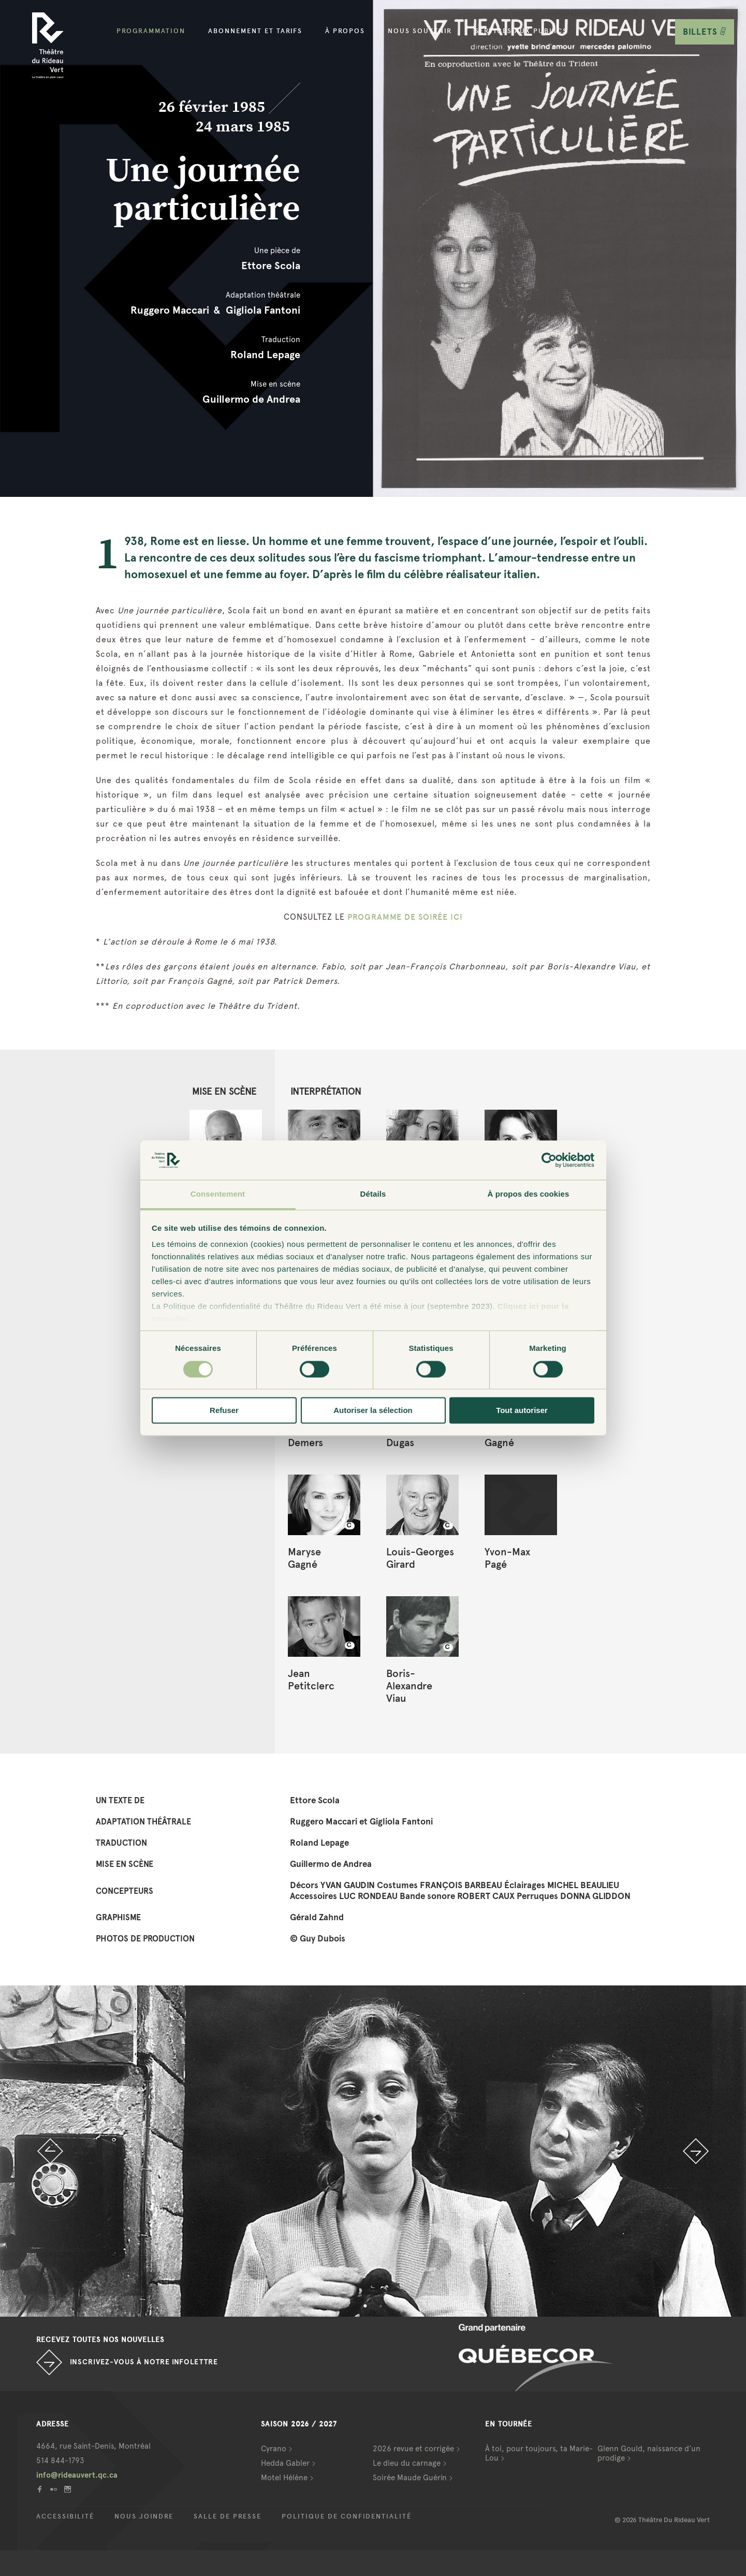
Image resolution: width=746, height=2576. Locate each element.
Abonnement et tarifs (255, 31)
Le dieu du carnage (407, 2463)
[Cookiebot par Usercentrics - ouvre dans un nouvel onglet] (549, 1160)
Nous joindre (143, 2516)
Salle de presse (227, 2516)
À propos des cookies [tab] (528, 1194)
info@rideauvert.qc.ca (77, 2475)
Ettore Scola (270, 265)
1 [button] (365, 2306)
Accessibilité (65, 2516)
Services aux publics (521, 31)
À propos (345, 31)
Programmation (150, 31)
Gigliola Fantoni (263, 310)
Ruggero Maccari (169, 310)
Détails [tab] (373, 1194)
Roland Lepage (265, 354)
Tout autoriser (522, 1410)
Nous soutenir (420, 31)
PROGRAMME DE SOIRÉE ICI (405, 917)
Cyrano (273, 2448)
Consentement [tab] (218, 1194)
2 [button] (381, 2306)
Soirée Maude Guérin (410, 2477)
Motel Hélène (284, 2477)
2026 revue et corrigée (413, 2448)
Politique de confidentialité (347, 2516)
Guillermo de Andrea (251, 399)
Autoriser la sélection (373, 1410)
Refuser (224, 1410)
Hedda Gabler (285, 2463)
